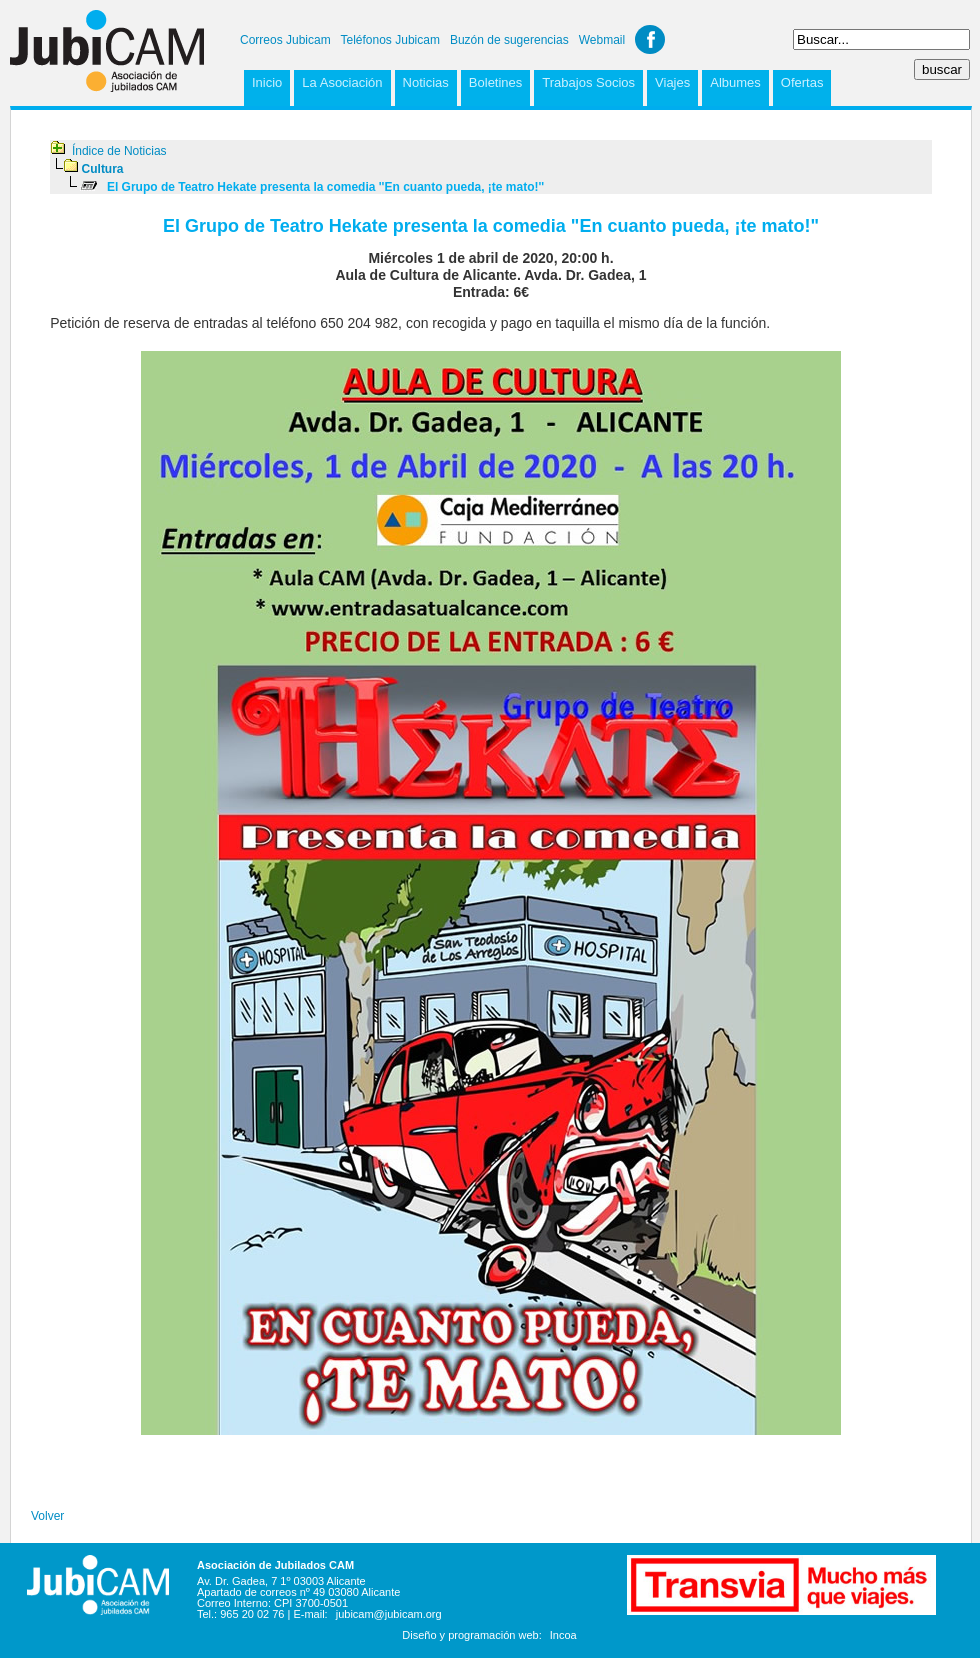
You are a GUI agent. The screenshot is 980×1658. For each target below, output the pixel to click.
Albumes (735, 82)
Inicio (267, 82)
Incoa (563, 1635)
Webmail (602, 40)
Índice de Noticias (119, 151)
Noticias (426, 82)
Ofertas (802, 82)
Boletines (495, 82)
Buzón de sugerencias (509, 40)
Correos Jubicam (285, 40)
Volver (47, 1516)
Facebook (650, 39)
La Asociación (342, 82)
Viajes (672, 82)
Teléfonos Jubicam (390, 40)
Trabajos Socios (588, 82)
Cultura (103, 169)
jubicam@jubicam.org (389, 1614)
